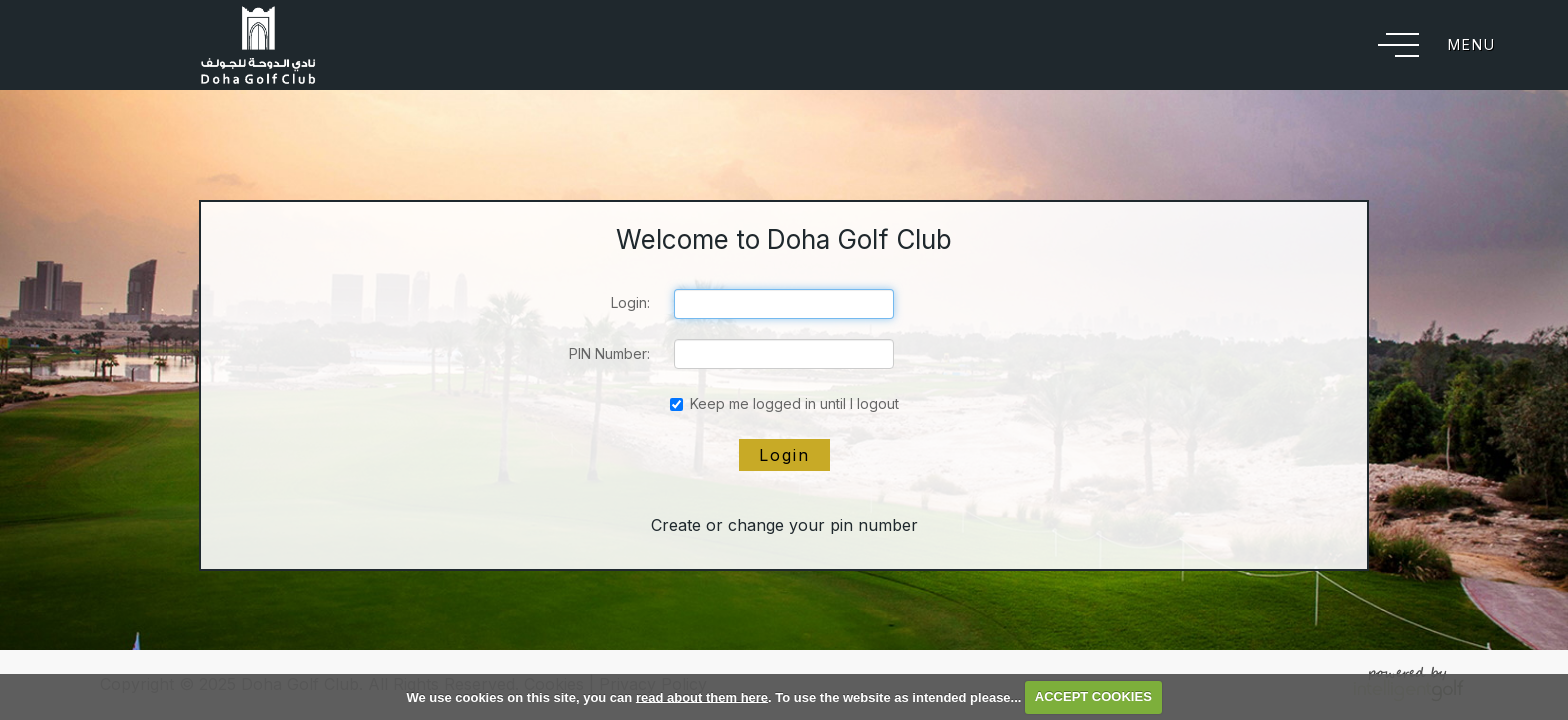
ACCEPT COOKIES (1093, 696)
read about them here (702, 696)
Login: (630, 302)
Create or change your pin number (784, 525)
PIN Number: (609, 353)
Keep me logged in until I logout (784, 403)
